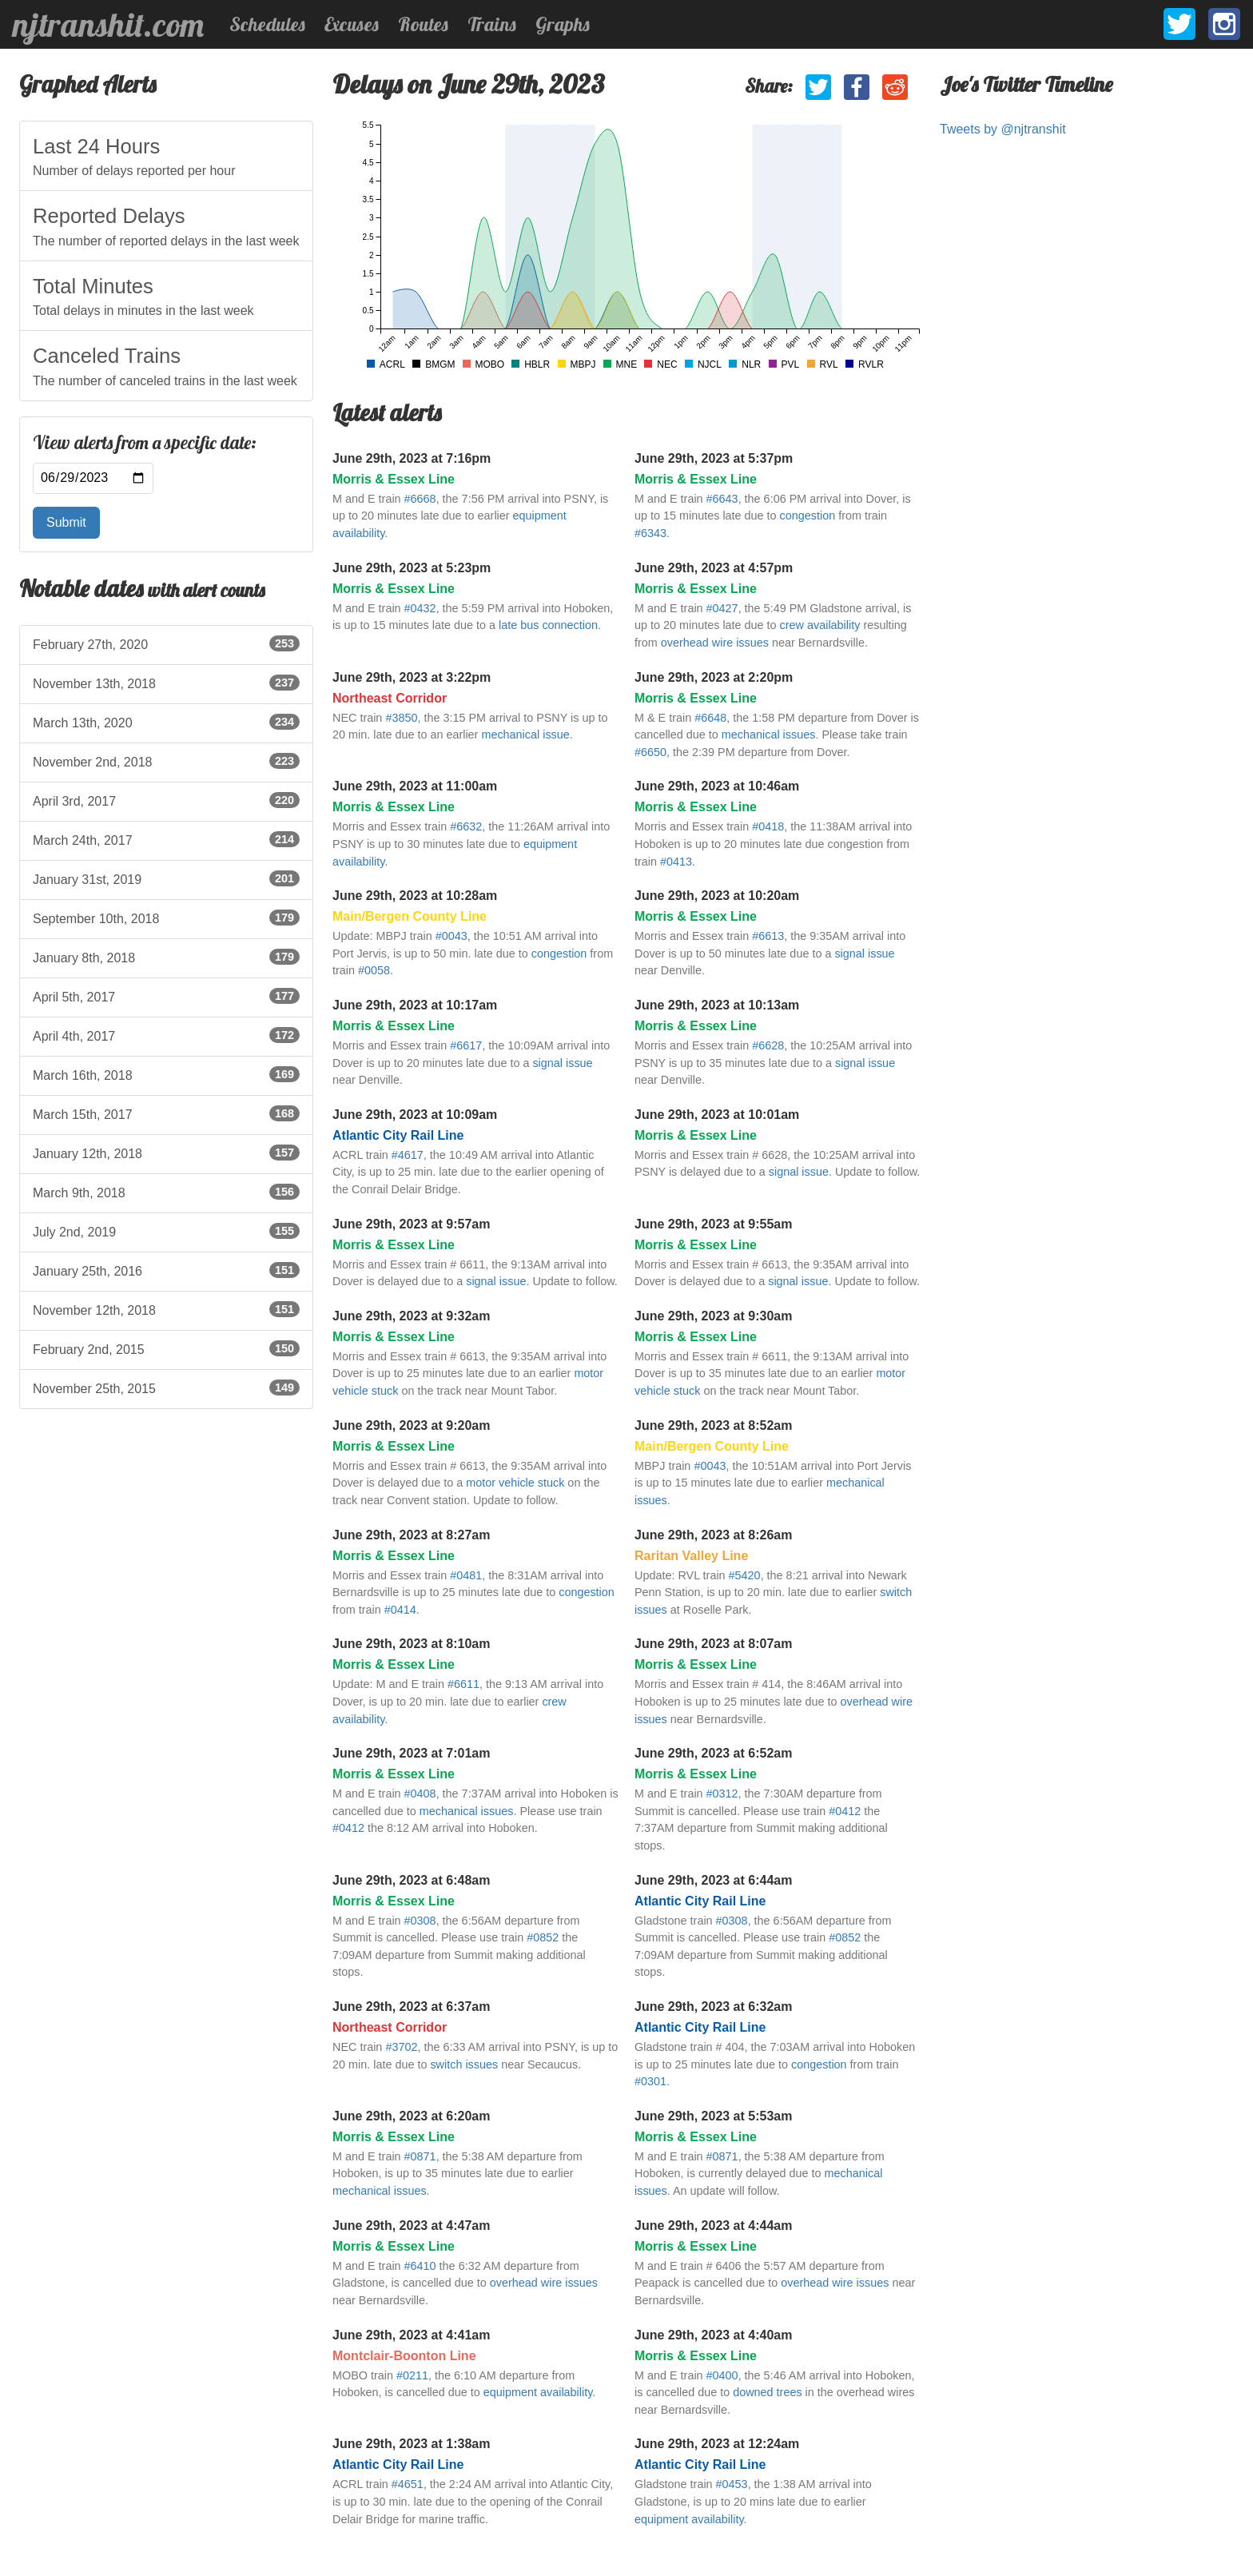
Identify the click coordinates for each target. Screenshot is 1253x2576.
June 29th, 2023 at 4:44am (713, 2225)
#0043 (451, 936)
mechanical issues (769, 734)
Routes (423, 24)
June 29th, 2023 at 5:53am (713, 2116)
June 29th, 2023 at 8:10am (411, 1643)
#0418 (768, 826)
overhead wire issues (715, 642)
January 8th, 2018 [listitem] (166, 957)
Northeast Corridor (389, 698)
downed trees (767, 2392)
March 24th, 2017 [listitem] (166, 839)
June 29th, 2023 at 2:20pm (713, 677)
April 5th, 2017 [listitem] (166, 996)
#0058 (374, 970)
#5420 (745, 1575)
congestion (808, 515)
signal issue (864, 953)
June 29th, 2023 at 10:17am (414, 1005)
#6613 (768, 936)
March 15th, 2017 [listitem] (166, 1113)
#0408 (420, 1793)
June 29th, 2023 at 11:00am (414, 786)
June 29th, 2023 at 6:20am (411, 2116)
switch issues (464, 2064)
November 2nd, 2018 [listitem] (166, 761)
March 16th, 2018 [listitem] (166, 1074)
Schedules (267, 24)
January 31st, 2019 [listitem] (166, 878)
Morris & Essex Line (393, 479)
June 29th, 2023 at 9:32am (411, 1316)
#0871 (420, 2156)
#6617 (466, 1045)
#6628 (768, 1045)
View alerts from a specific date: (145, 443)
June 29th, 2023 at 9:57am (411, 1224)
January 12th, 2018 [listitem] (166, 1153)
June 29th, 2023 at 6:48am (411, 1880)
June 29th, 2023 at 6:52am (713, 1753)
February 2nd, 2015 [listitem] (166, 1348)
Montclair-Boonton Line (404, 2356)
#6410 (420, 2265)
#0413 (676, 861)
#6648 (710, 717)
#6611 (463, 1684)
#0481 (466, 1575)
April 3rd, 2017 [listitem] (166, 800)
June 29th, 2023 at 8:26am (713, 1535)
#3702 (401, 2046)
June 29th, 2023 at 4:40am (713, 2335)
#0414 (400, 1609)
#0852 (543, 1937)
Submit (66, 522)
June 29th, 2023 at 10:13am (716, 1005)
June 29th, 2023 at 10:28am (414, 895)
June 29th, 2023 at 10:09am (414, 1114)
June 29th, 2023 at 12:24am (716, 2444)
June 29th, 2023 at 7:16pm (411, 458)
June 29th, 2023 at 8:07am (713, 1643)
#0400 (722, 2375)
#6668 (420, 498)
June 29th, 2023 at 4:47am (411, 2225)
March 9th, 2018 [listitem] (166, 1192)
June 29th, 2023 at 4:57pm (713, 568)
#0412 (348, 1828)
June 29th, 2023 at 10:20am (716, 895)
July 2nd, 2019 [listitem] (166, 1231)
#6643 (722, 498)
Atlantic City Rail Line (397, 1135)
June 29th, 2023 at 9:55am (713, 1224)
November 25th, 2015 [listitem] (166, 1387)
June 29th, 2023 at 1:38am (411, 2444)
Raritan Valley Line (691, 1556)
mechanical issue (525, 734)
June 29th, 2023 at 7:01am (411, 1753)
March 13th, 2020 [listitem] (166, 722)
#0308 (420, 1920)
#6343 (650, 533)
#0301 (650, 2081)
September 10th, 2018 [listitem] (166, 918)
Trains (491, 24)
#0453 (732, 2484)
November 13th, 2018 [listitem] (166, 683)
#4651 (408, 2484)
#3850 (401, 717)
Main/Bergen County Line (409, 916)
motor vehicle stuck (515, 1482)
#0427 (722, 608)
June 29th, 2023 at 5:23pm (411, 568)
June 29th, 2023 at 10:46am (716, 786)
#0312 (722, 1793)
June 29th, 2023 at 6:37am (411, 2006)
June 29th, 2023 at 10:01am (716, 1114)
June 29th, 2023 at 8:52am (713, 1425)
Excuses (351, 24)
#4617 (408, 1155)
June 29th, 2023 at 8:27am (411, 1535)
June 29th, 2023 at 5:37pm (713, 458)
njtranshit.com (108, 25)
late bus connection (548, 625)
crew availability (820, 625)
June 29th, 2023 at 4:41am (411, 2335)
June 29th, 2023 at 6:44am (713, 1880)
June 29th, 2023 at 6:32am (713, 2006)
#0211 (412, 2375)
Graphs (562, 24)
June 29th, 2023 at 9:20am (411, 1425)
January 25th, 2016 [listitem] (166, 1270)
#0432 (420, 608)
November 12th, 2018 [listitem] (166, 1309)
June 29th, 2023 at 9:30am (713, 1316)
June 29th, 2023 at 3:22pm (411, 677)
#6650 (650, 752)
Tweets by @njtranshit (1003, 129)
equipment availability (538, 2392)
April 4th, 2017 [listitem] (166, 1035)
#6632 (466, 826)
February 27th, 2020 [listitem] (166, 643)
